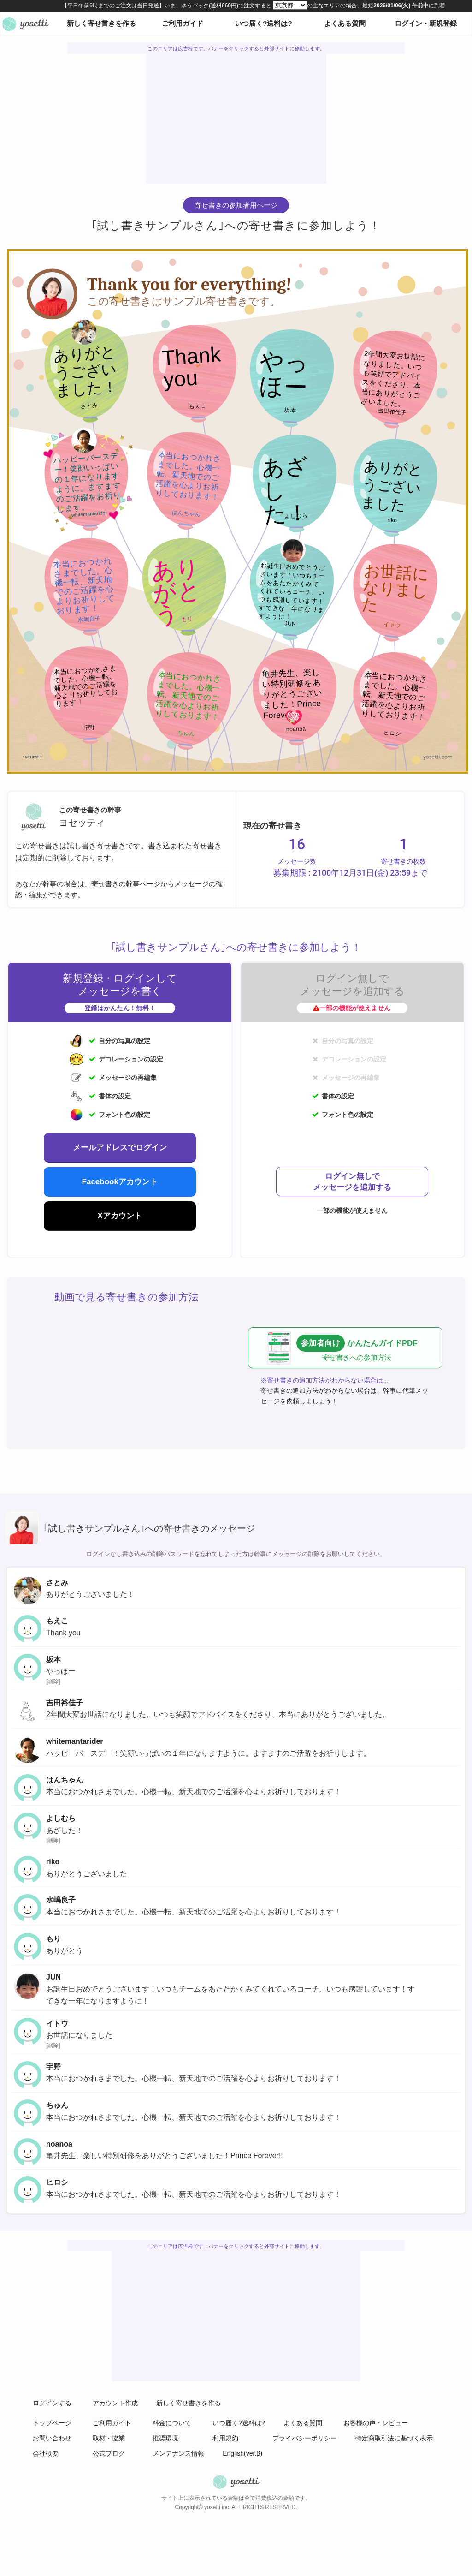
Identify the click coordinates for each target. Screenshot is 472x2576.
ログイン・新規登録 (426, 23)
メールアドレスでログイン (120, 1147)
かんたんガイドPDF (354, 1348)
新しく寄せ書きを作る (101, 23)
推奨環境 (165, 2438)
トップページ (52, 2423)
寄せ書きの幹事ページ (125, 884)
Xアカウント (120, 1215)
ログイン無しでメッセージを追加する (352, 1182)
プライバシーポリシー (304, 2438)
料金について (172, 2423)
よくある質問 (345, 23)
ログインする (52, 2403)
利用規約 (225, 2438)
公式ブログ (109, 2453)
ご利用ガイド (182, 23)
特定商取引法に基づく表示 (394, 2438)
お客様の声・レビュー (375, 2423)
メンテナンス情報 (178, 2453)
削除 (53, 1681)
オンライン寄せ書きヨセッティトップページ (25, 23)
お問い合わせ (52, 2438)
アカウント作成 (115, 2403)
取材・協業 (109, 2438)
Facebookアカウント (120, 1181)
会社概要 (46, 2453)
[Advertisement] (237, 118)
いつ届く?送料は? (263, 23)
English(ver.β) (242, 2453)
